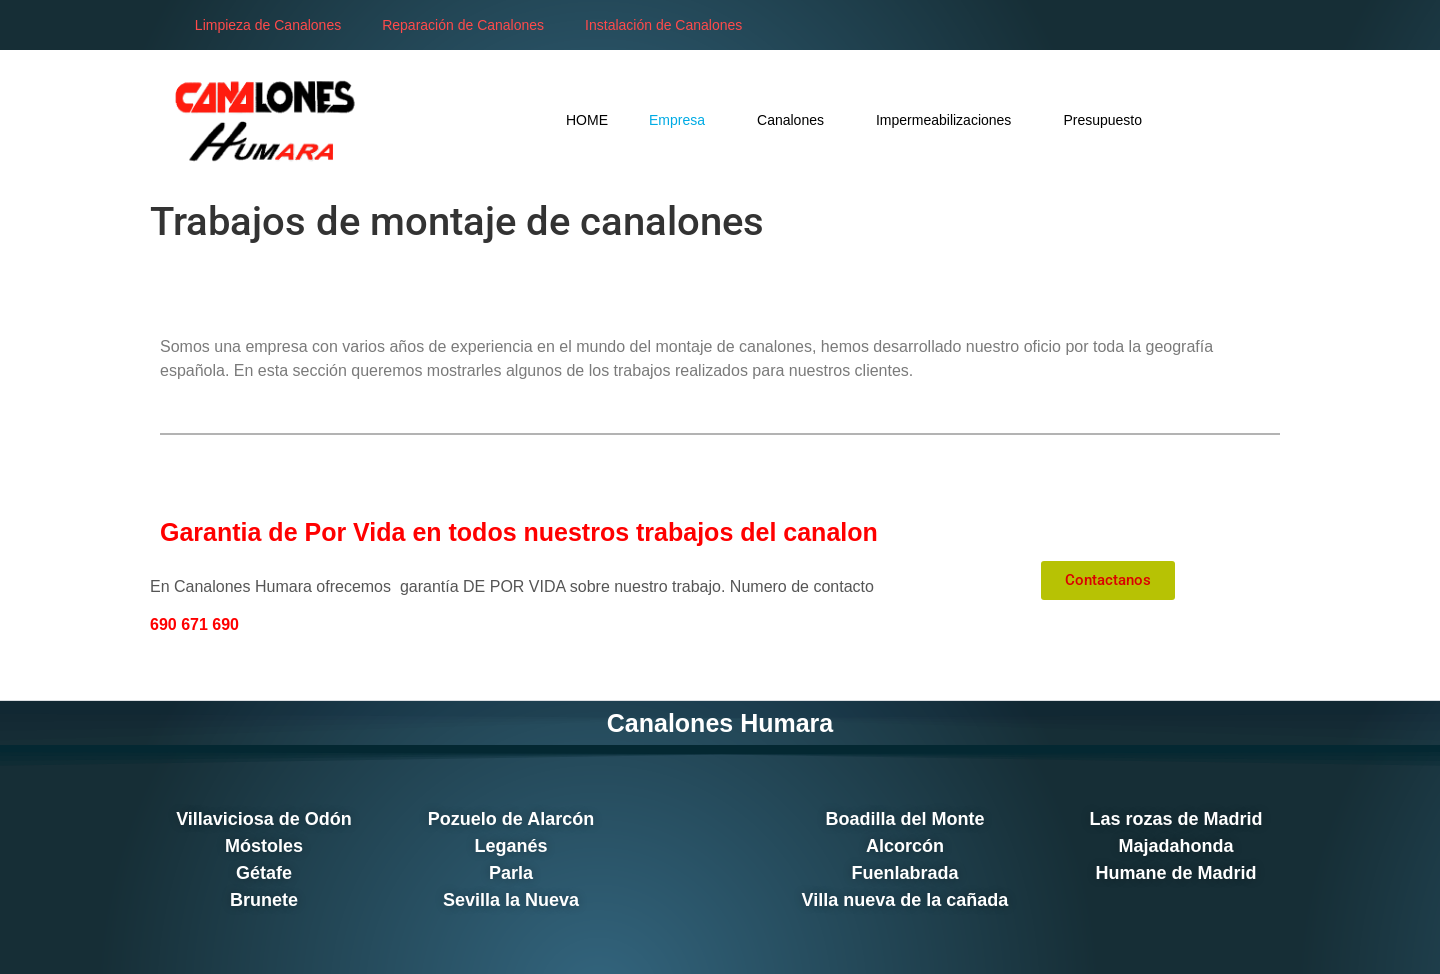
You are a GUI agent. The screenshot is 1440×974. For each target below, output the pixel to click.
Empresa (682, 119)
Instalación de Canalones (663, 25)
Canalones (796, 119)
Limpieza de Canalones (268, 25)
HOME (587, 120)
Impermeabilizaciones (949, 119)
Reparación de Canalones (463, 25)
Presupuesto (1102, 120)
